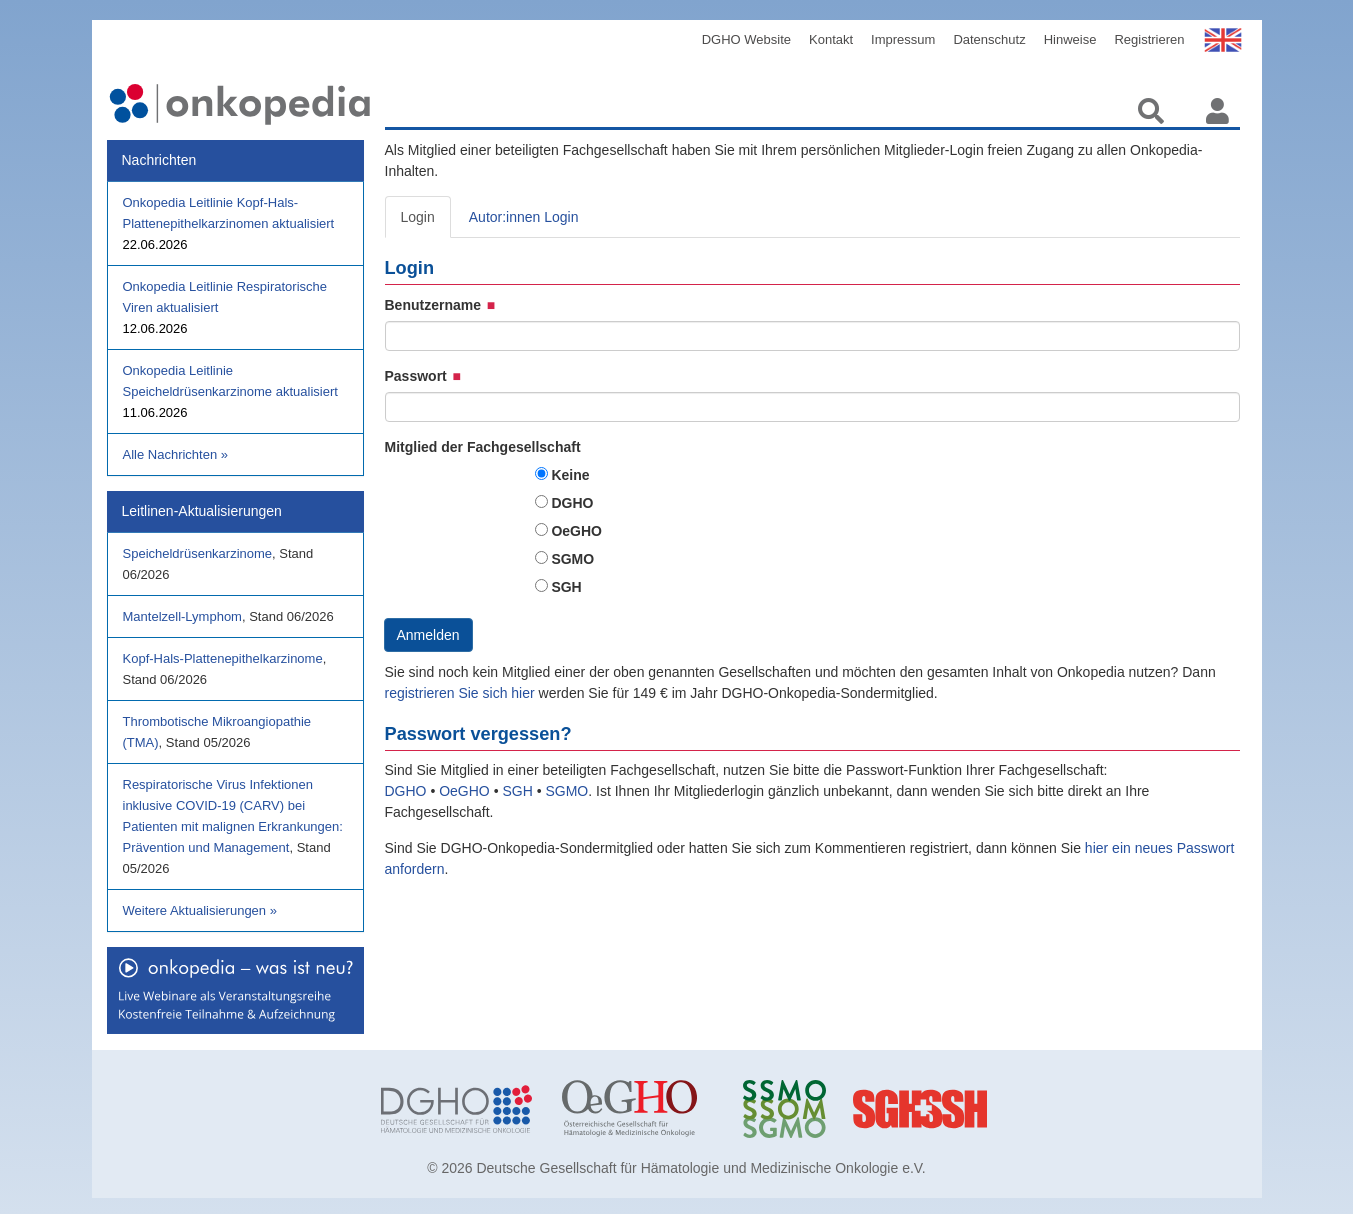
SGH (566, 587)
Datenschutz (989, 39)
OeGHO (576, 531)
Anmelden (428, 635)
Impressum (903, 39)
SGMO (572, 559)
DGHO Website (746, 39)
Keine (570, 475)
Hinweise (1070, 39)
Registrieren (1149, 39)
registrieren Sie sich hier (462, 693)
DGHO (572, 503)
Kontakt (831, 39)
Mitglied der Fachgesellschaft (483, 447)
